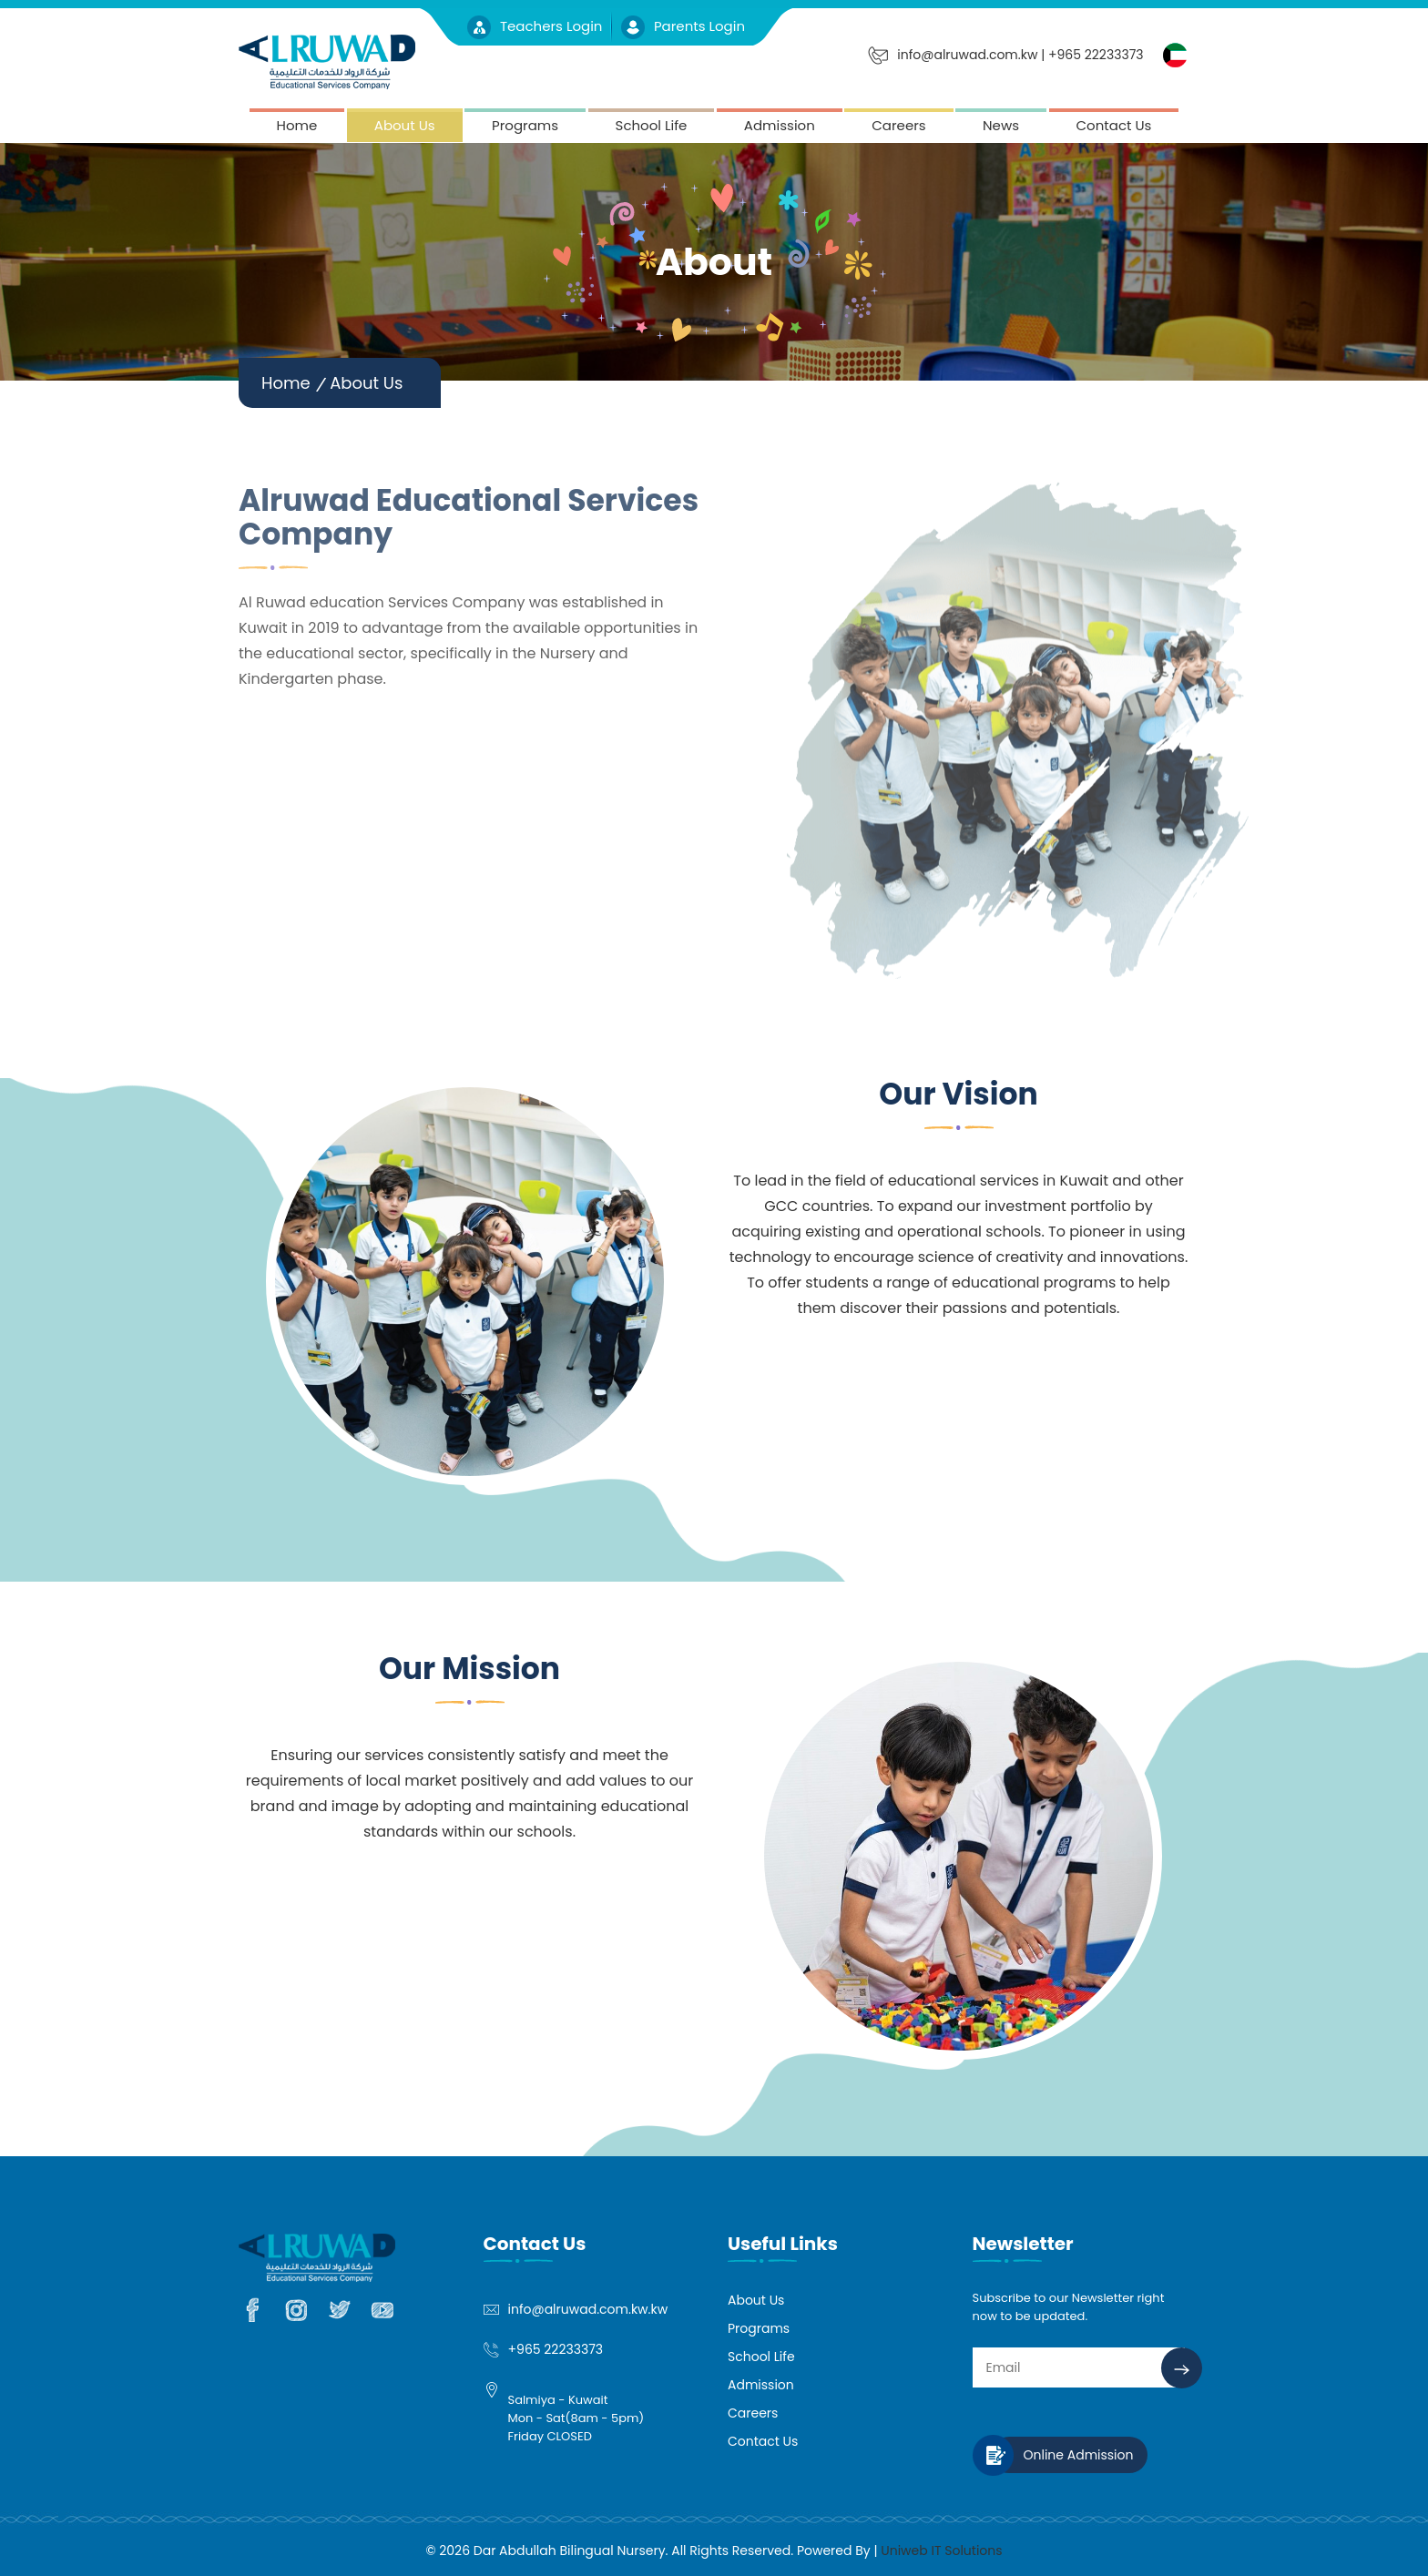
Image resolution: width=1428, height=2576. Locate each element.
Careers (898, 125)
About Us (404, 125)
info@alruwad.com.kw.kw (588, 2309)
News (1001, 125)
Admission (779, 125)
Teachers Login (537, 26)
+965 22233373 (556, 2349)
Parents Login (683, 26)
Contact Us (1114, 125)
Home (297, 125)
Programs (525, 125)
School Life (652, 125)
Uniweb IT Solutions (941, 2550)
